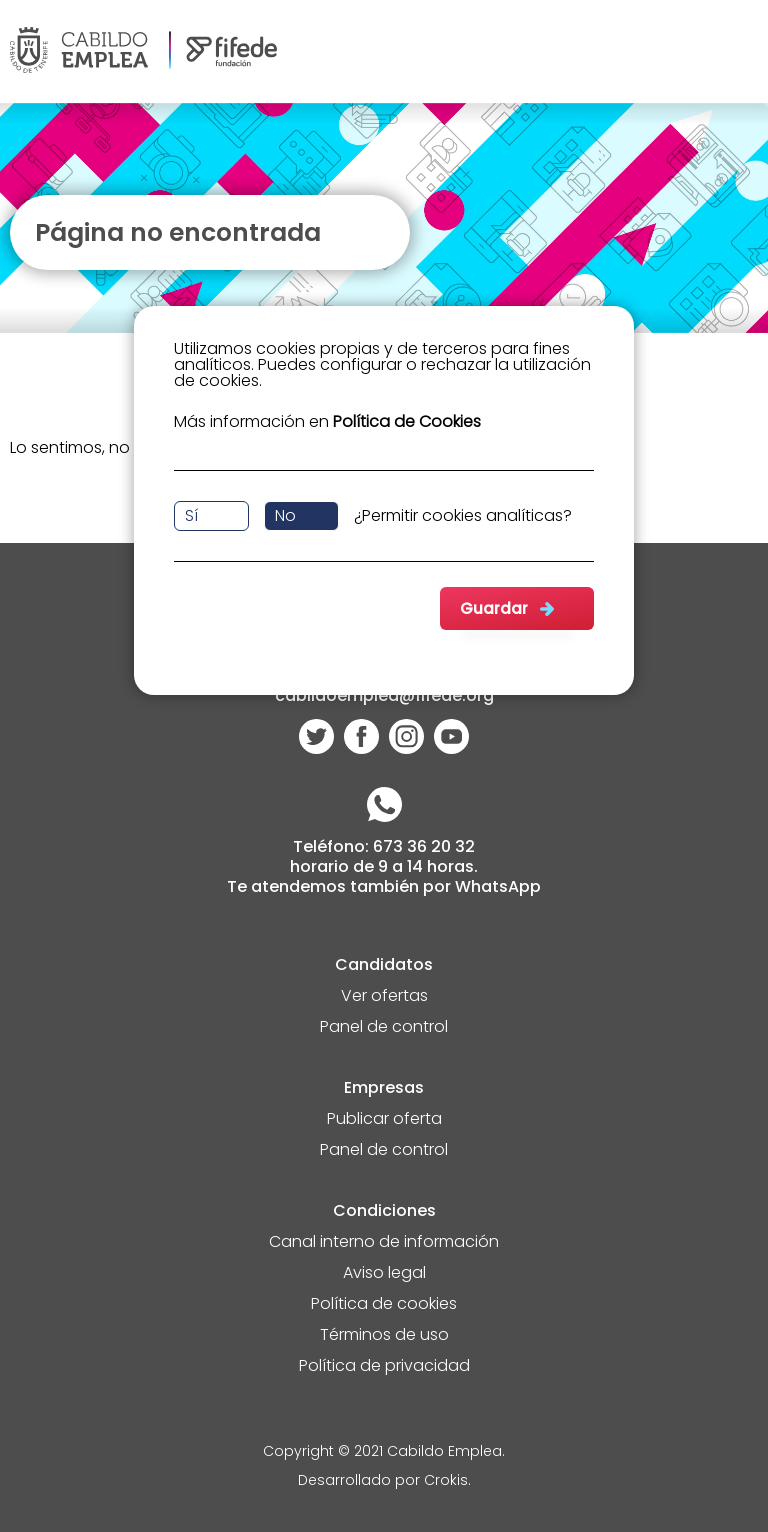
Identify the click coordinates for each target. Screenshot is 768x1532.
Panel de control (384, 1028)
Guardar (494, 608)
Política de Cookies (407, 421)
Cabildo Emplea (444, 1452)
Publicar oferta (384, 1120)
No (285, 515)
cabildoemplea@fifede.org (384, 697)
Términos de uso (384, 1336)
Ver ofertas (384, 997)
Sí (191, 515)
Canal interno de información (384, 1243)
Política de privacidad (384, 1367)
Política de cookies (384, 1305)
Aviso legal (384, 1274)
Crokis (446, 1481)
